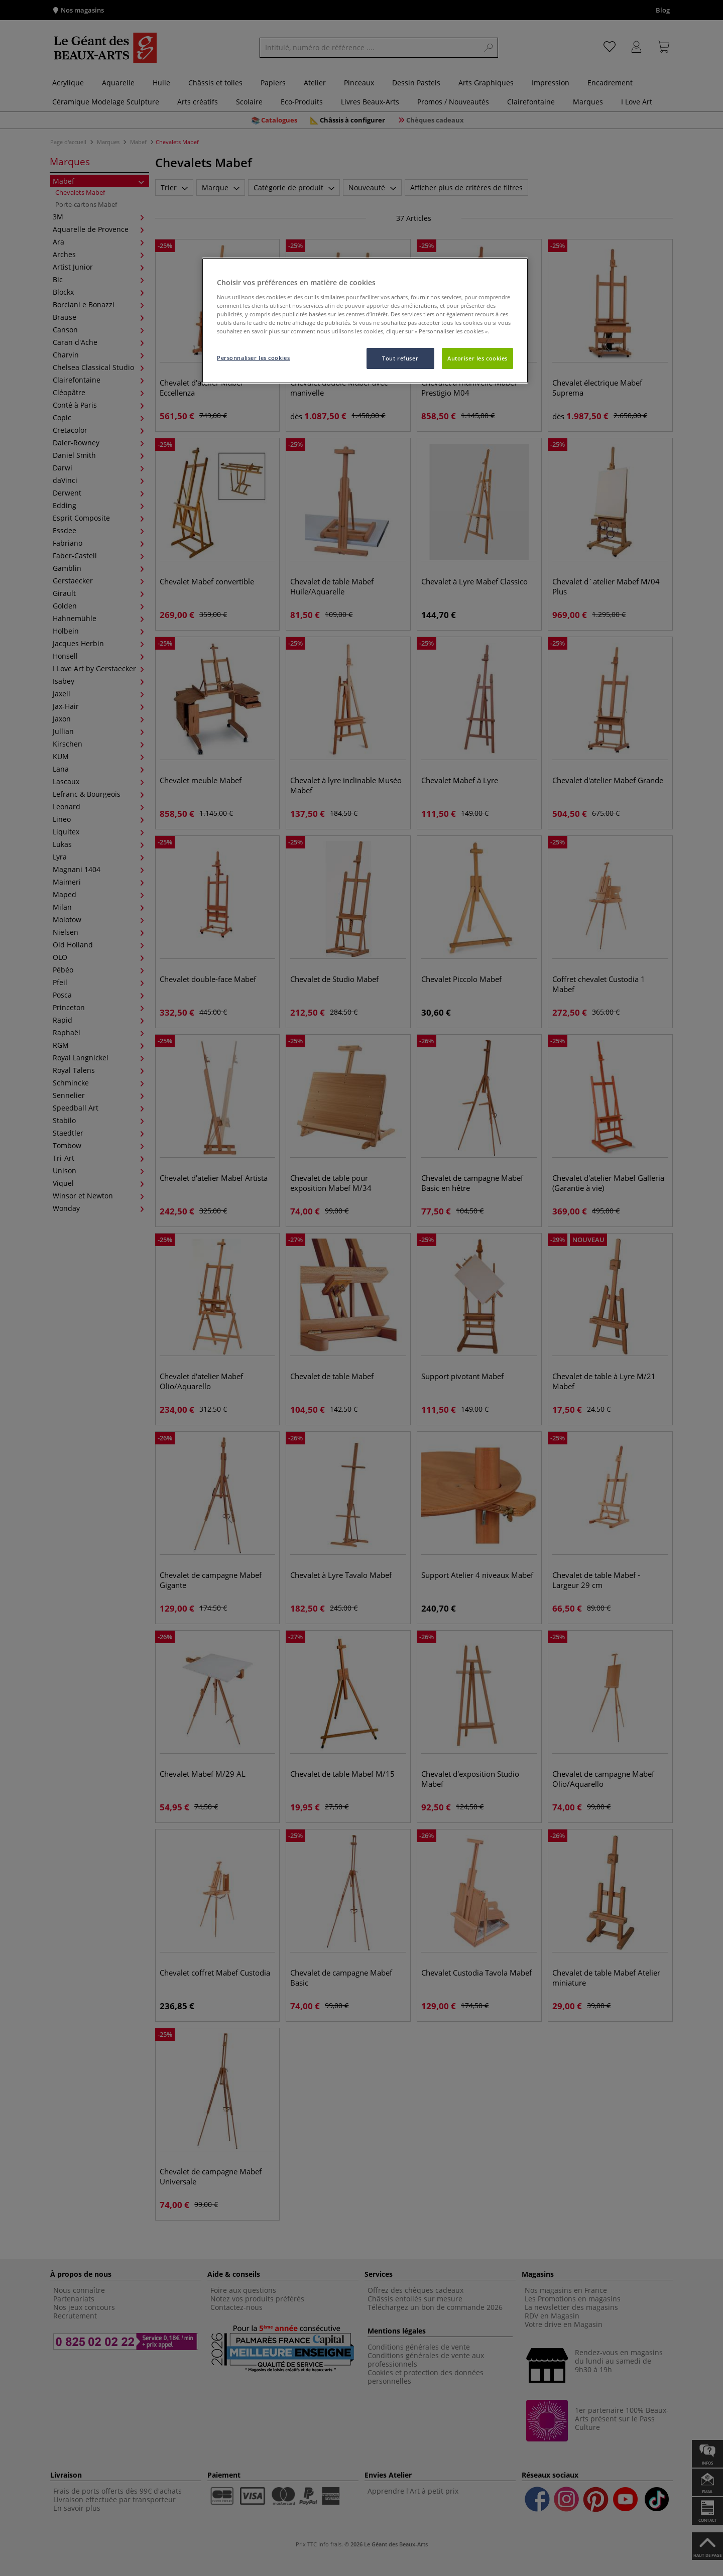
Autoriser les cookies (477, 358)
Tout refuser (400, 358)
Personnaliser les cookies (253, 357)
